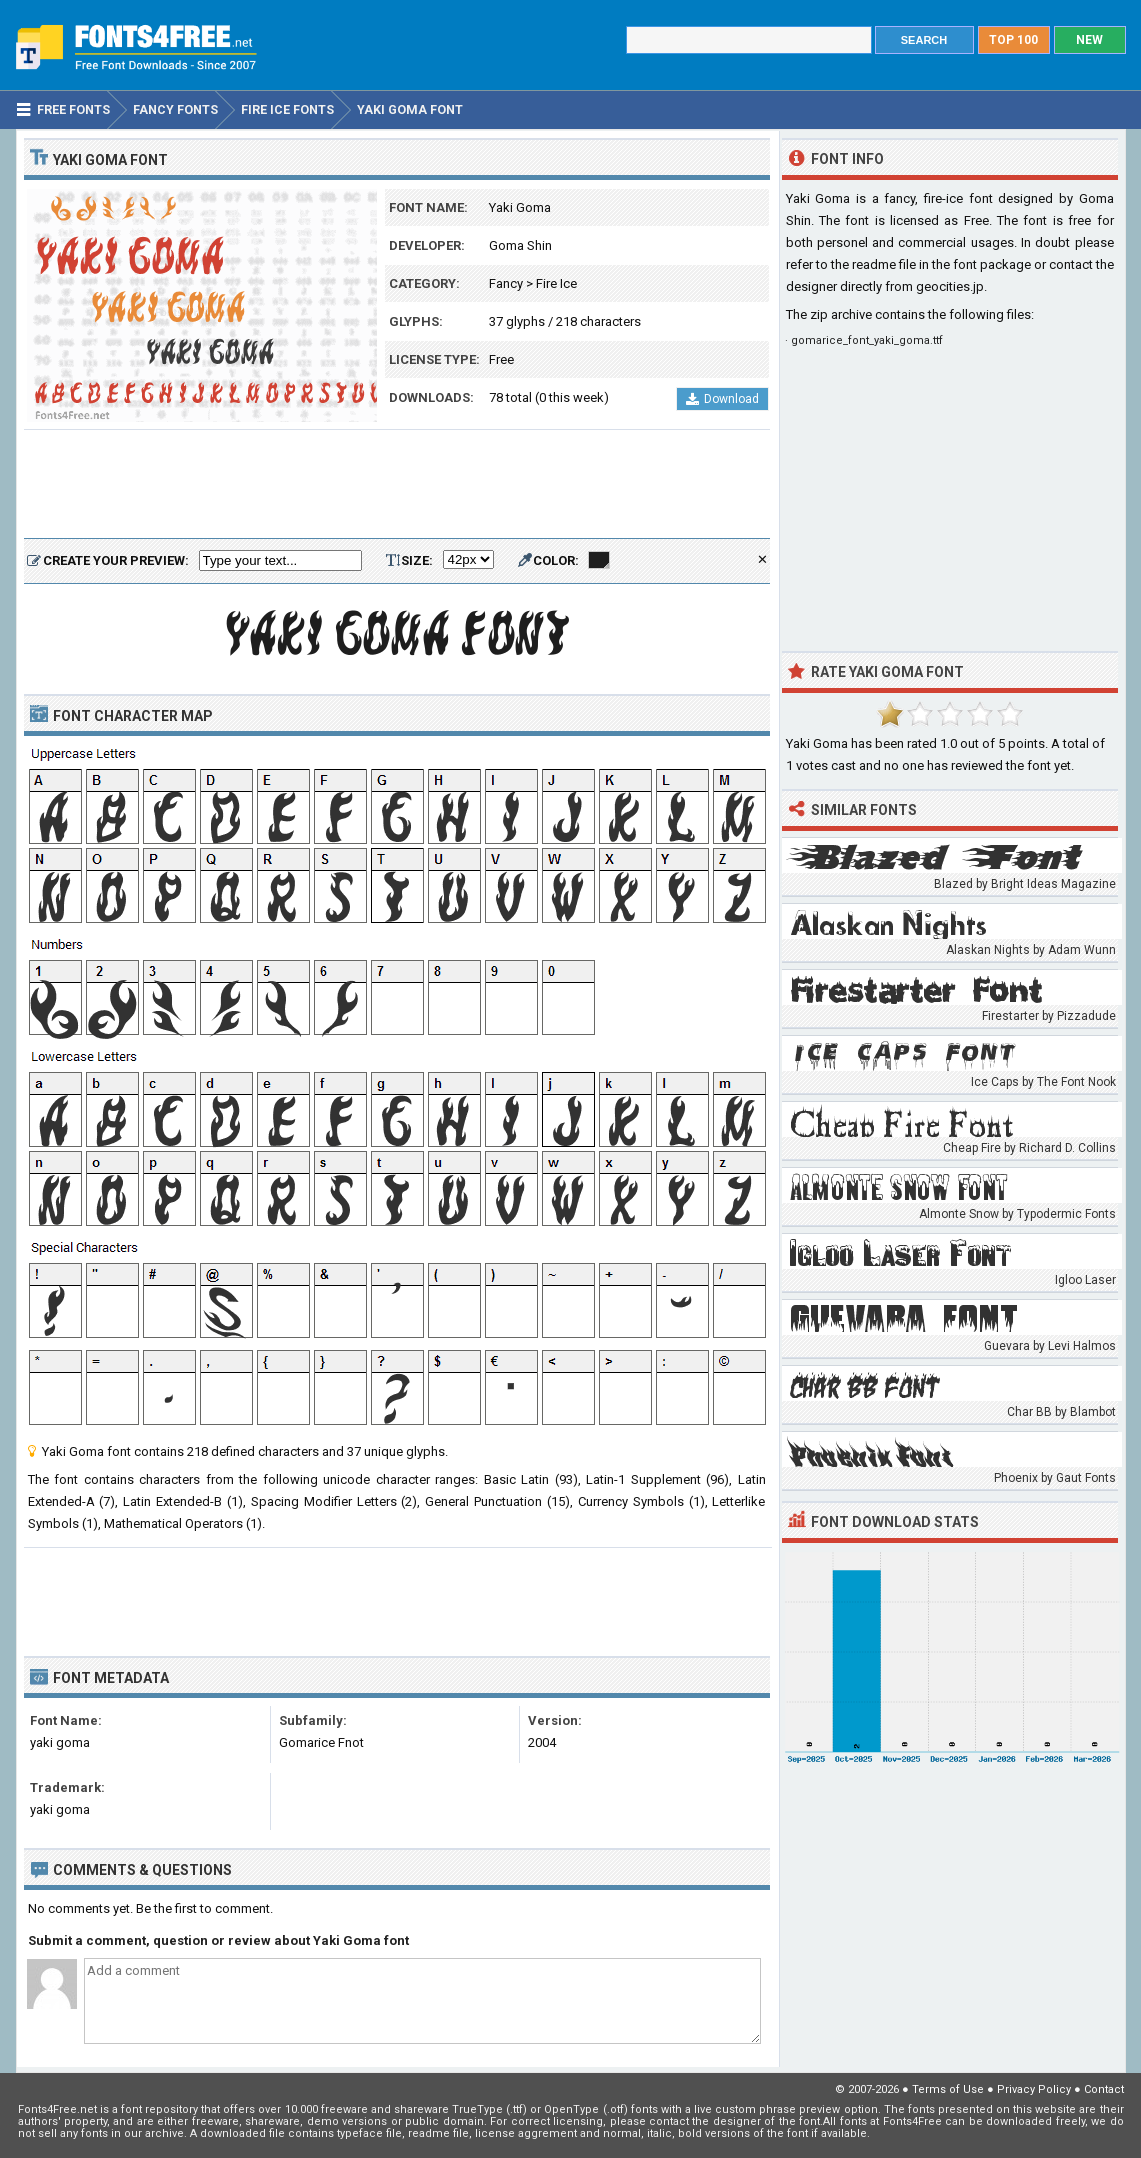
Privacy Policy (1034, 2089)
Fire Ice (556, 283)
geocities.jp (950, 286)
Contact (1104, 2089)
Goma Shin (520, 245)
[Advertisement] (397, 485)
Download (722, 399)
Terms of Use (948, 2089)
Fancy (506, 283)
